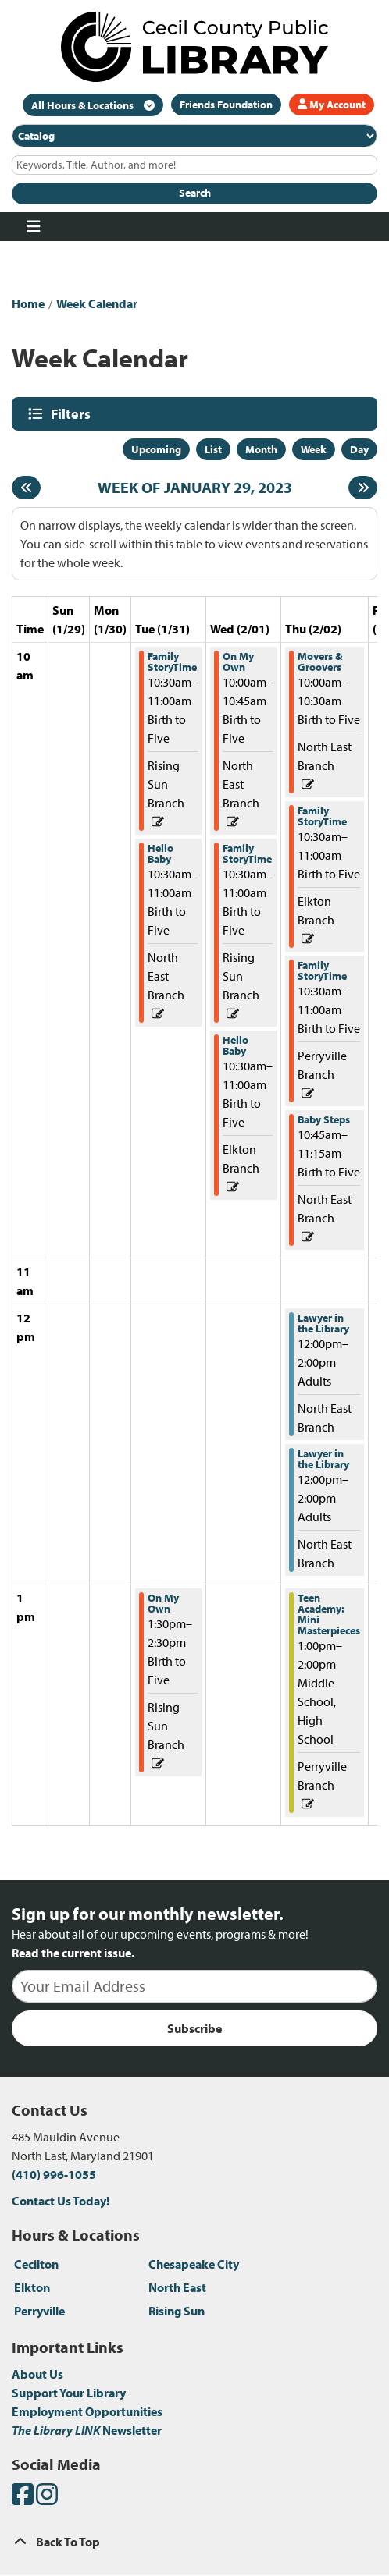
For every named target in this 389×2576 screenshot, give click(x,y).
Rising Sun (176, 2311)
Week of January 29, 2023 (195, 487)
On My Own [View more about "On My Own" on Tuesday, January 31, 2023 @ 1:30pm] (163, 1603)
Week (314, 449)
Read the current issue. (73, 1952)
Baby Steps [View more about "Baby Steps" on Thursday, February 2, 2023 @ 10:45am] (324, 1119)
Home (28, 303)
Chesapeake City (193, 2264)
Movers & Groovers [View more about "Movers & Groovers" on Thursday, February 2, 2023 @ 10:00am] (320, 661)
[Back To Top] (194, 2542)
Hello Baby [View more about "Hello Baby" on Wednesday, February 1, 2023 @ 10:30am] (235, 1045)
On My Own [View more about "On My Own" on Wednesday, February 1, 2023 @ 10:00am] (238, 661)
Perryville (39, 2311)
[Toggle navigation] (33, 227)
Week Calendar (96, 303)
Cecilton (36, 2264)
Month (261, 449)
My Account (332, 105)
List (213, 449)
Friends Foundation (226, 105)
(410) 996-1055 (54, 2174)
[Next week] (362, 487)
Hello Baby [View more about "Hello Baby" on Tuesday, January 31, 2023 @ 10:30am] (160, 853)
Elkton (32, 2287)
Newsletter (87, 2430)
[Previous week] (26, 487)
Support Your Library (69, 2392)
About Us (37, 2374)
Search (195, 193)
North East (177, 2287)
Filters (73, 414)
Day (359, 449)
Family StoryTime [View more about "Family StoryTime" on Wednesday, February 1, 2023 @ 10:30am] (247, 853)
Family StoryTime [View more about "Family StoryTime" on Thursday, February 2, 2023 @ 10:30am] (322, 816)
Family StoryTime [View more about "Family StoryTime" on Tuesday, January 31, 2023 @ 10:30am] (172, 661)
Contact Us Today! (60, 2201)
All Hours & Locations (83, 105)
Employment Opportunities (87, 2411)
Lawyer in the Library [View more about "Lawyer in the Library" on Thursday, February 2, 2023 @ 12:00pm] (323, 1323)
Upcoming (156, 449)
